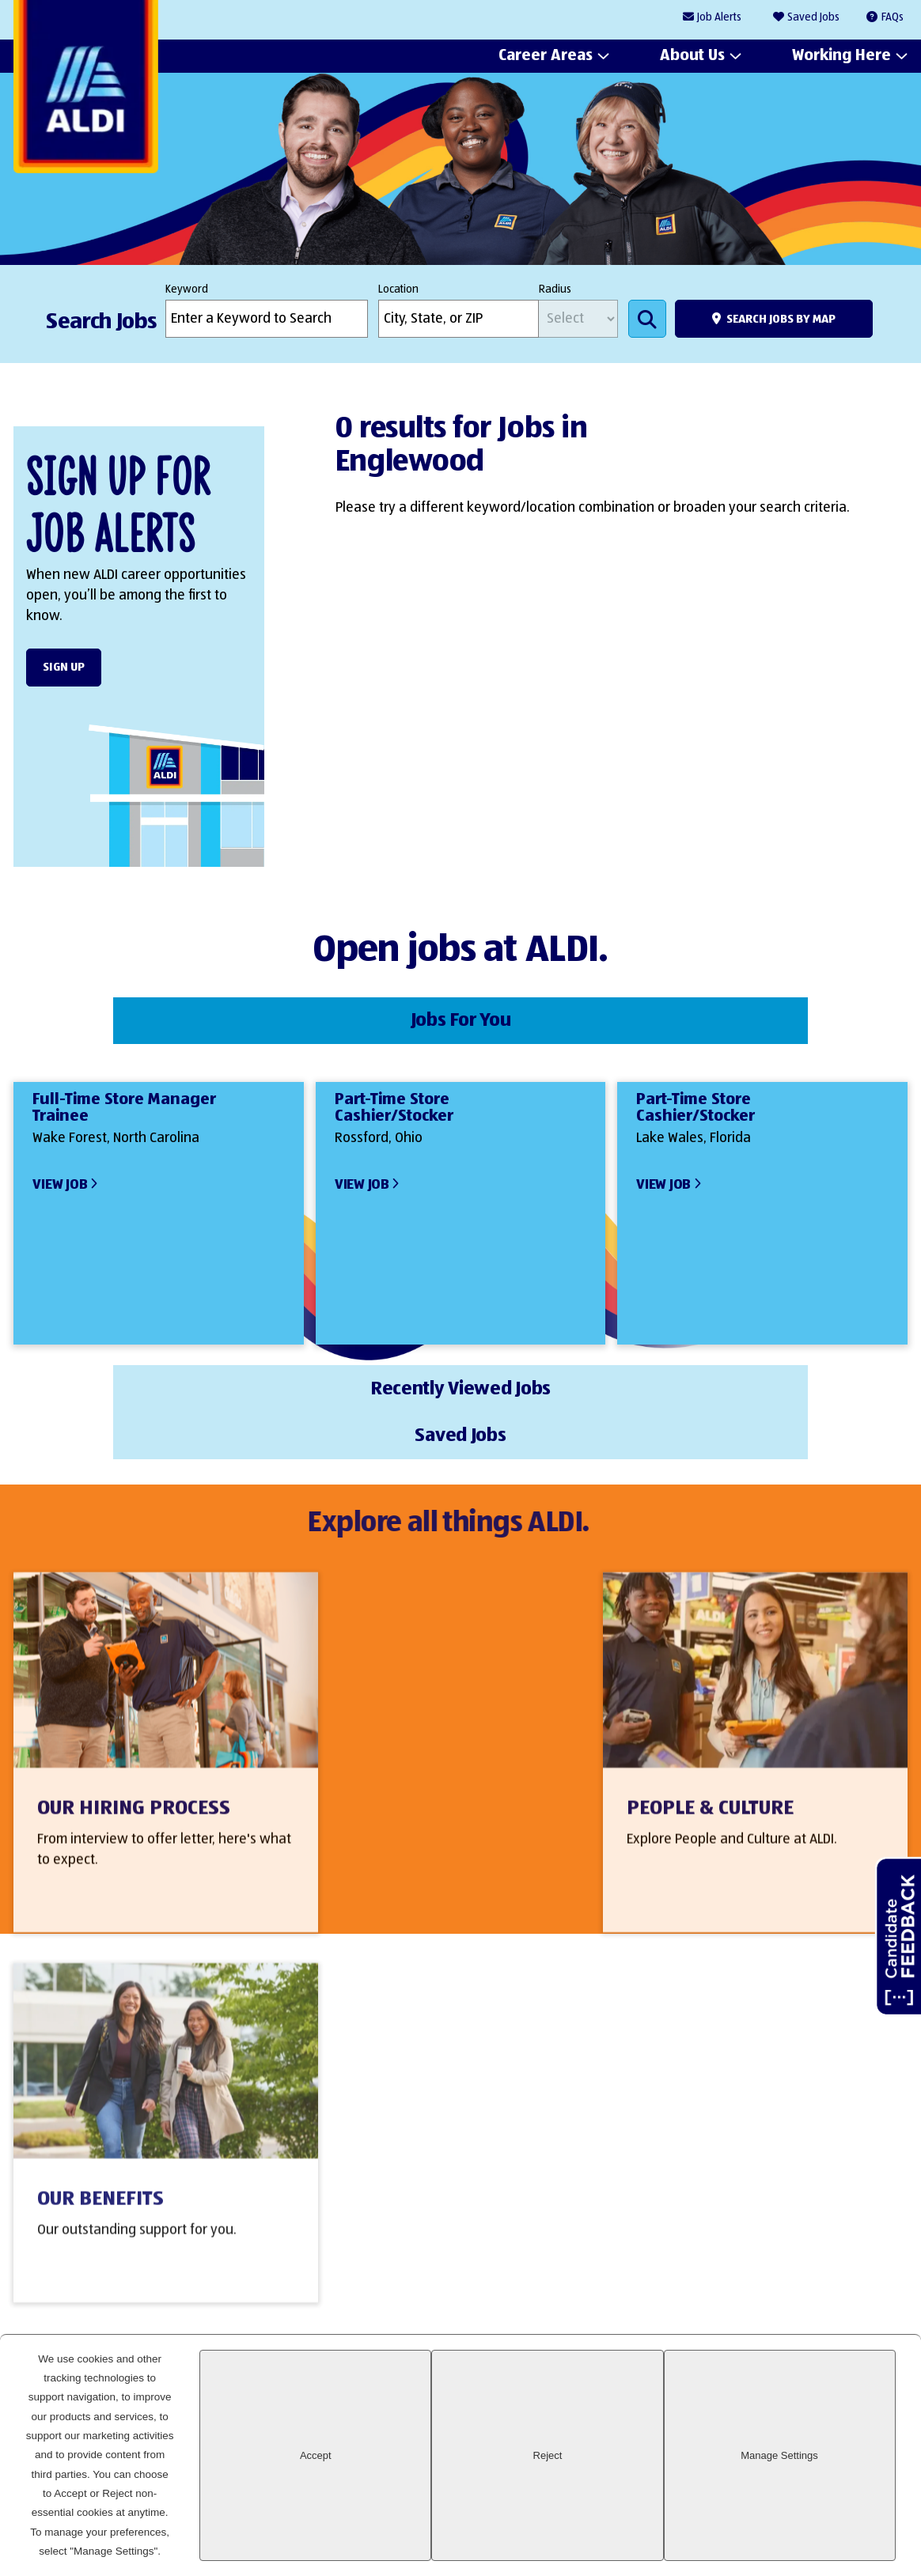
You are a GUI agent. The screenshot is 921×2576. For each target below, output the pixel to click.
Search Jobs (647, 319)
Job (719, 18)
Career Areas (545, 56)
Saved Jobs (813, 17)
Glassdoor (887, 2406)
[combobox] (458, 319)
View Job (59, 1178)
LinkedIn (726, 2406)
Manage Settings (830, 2522)
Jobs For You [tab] (162, 1017)
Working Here (841, 56)
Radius (555, 289)
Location (398, 289)
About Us (692, 56)
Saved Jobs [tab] (758, 1017)
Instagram (833, 2406)
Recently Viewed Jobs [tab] (460, 1017)
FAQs (892, 17)
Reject (699, 2522)
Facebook (780, 2406)
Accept (569, 2522)
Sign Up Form (452, 2263)
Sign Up (64, 667)
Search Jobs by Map (781, 319)
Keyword (186, 289)
